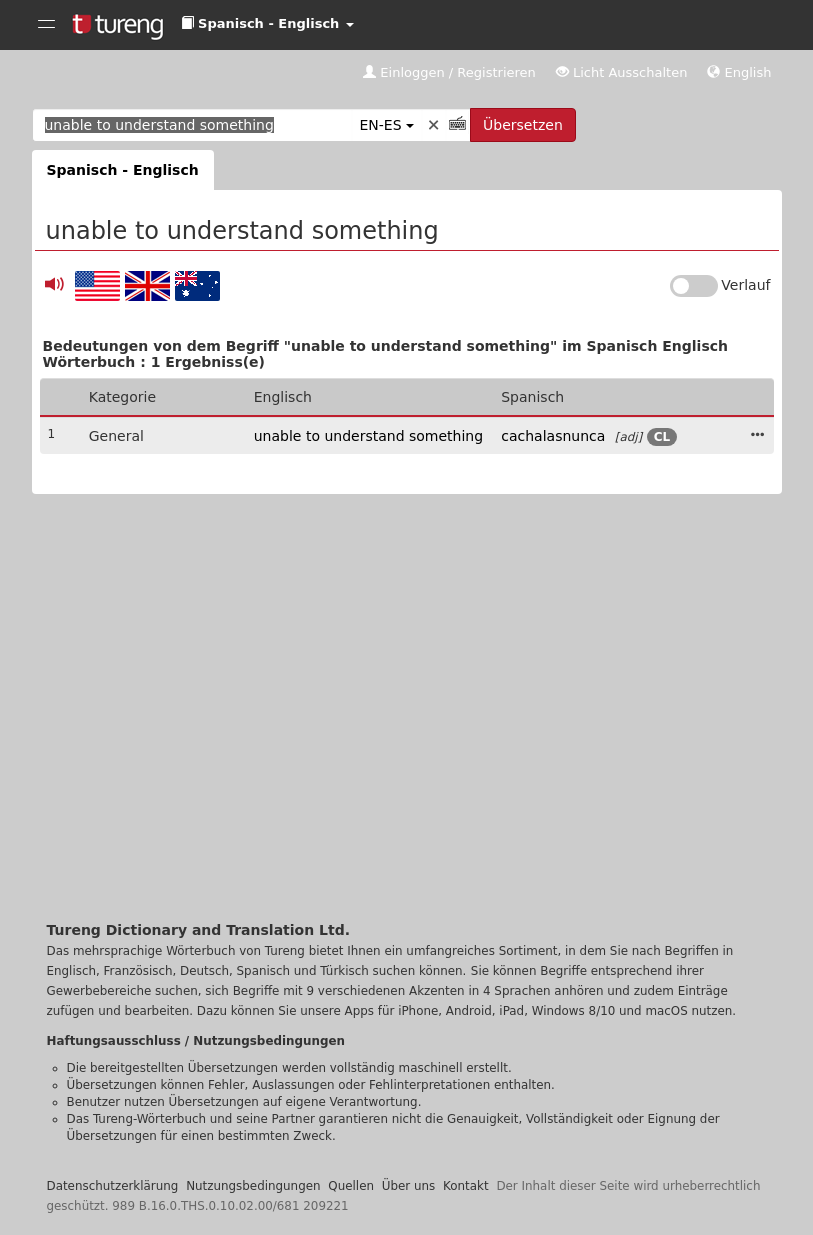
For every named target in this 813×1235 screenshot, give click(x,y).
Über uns (409, 1186)
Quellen (351, 1186)
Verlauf (745, 285)
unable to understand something (368, 436)
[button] (267, 24)
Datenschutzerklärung (113, 1186)
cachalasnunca (553, 436)
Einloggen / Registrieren (449, 72)
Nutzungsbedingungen (253, 1186)
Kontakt (466, 1186)
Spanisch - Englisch (123, 170)
